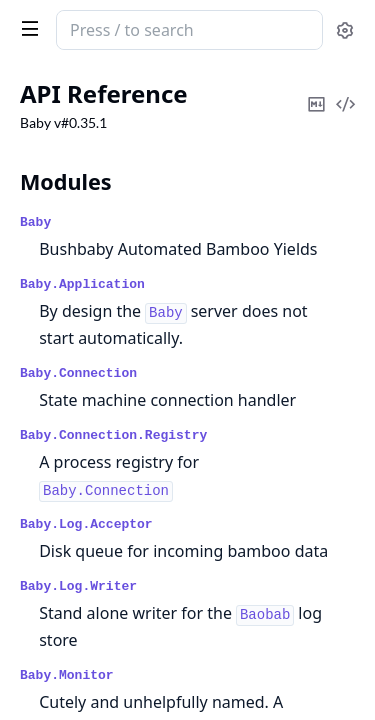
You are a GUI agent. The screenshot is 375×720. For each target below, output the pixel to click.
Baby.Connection (78, 373)
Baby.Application (82, 284)
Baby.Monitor (67, 675)
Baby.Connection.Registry (113, 435)
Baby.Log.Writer (78, 586)
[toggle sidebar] (26, 28)
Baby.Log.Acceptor (86, 524)
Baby (35, 222)
